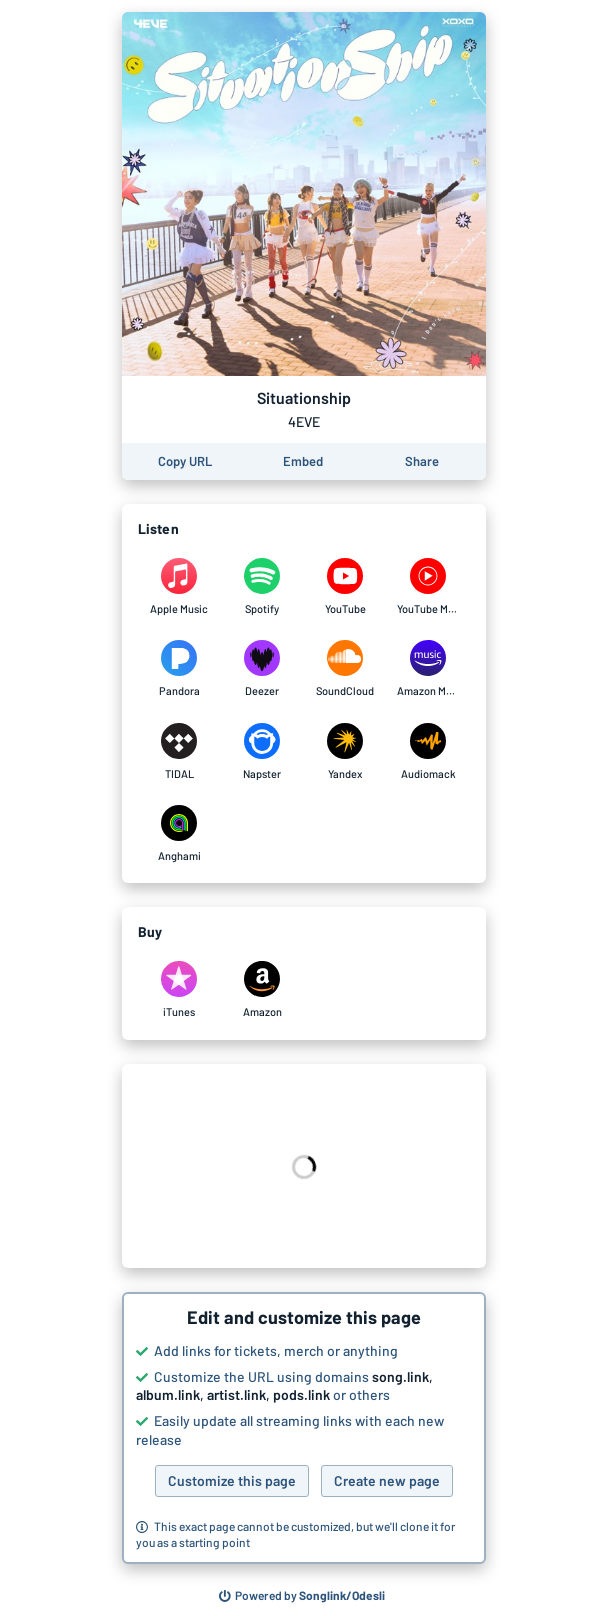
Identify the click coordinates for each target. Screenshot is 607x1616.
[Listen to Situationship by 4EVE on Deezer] (262, 669)
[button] (304, 1428)
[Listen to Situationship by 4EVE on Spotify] (262, 587)
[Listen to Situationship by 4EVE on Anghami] (179, 834)
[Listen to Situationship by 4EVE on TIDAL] (179, 752)
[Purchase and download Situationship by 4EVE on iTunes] (179, 990)
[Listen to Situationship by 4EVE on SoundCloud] (345, 669)
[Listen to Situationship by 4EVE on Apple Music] (179, 587)
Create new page (387, 1480)
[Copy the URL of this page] (185, 461)
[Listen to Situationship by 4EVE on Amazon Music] (428, 669)
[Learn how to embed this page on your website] (303, 461)
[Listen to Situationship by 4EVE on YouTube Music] (428, 587)
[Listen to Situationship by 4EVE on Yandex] (345, 752)
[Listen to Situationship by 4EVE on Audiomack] (428, 752)
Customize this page (232, 1480)
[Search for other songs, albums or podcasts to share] (302, 1596)
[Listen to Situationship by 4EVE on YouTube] (345, 587)
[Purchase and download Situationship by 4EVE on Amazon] (262, 990)
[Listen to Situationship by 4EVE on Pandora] (179, 669)
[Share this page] (422, 461)
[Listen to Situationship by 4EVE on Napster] (262, 752)
